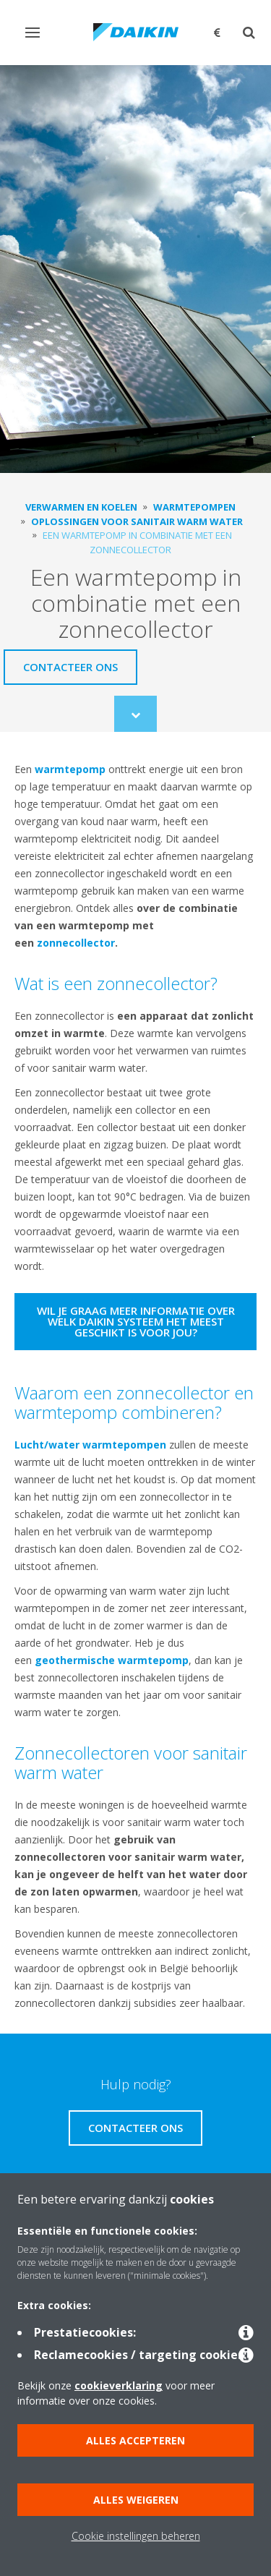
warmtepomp (70, 769)
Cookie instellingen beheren (136, 2536)
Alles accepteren (135, 2440)
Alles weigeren (135, 2500)
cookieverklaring (118, 2385)
